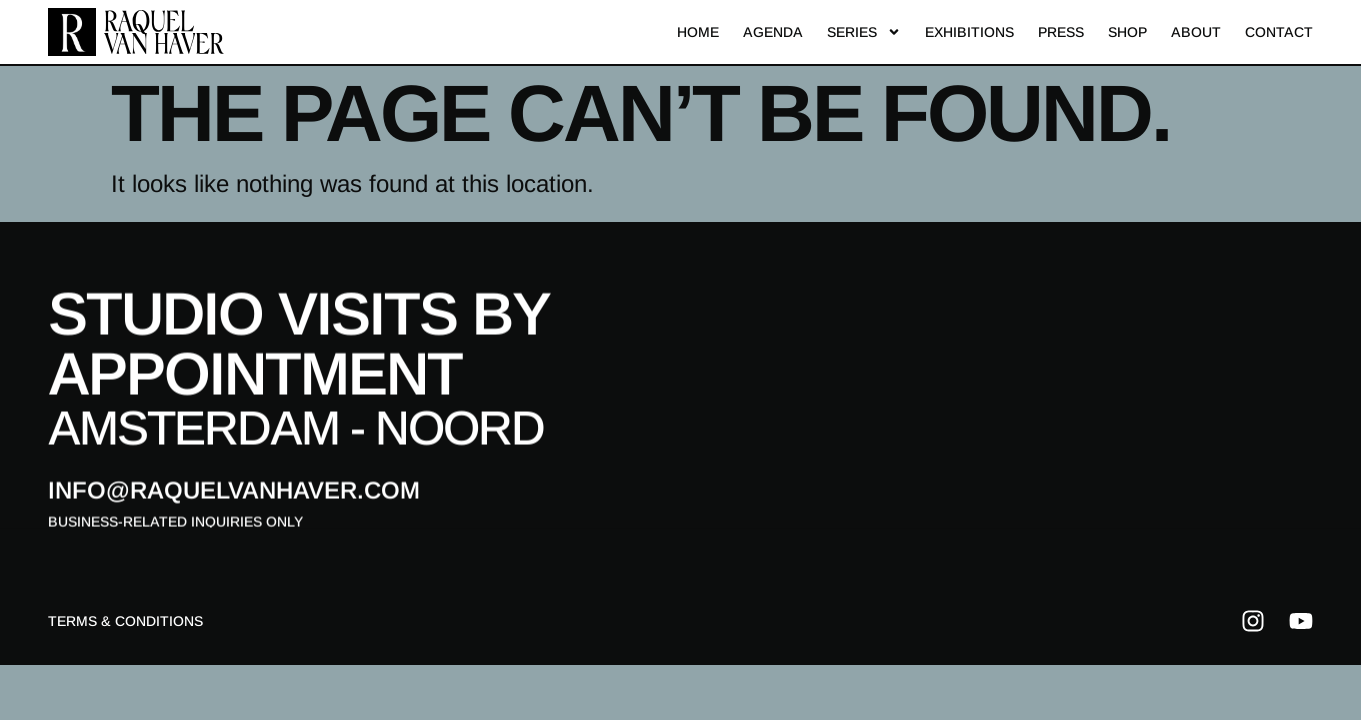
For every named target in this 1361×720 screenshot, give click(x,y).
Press (1061, 31)
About (1196, 31)
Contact (1279, 31)
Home (698, 31)
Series (864, 31)
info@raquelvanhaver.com (234, 493)
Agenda (773, 31)
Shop (1127, 31)
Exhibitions (969, 31)
